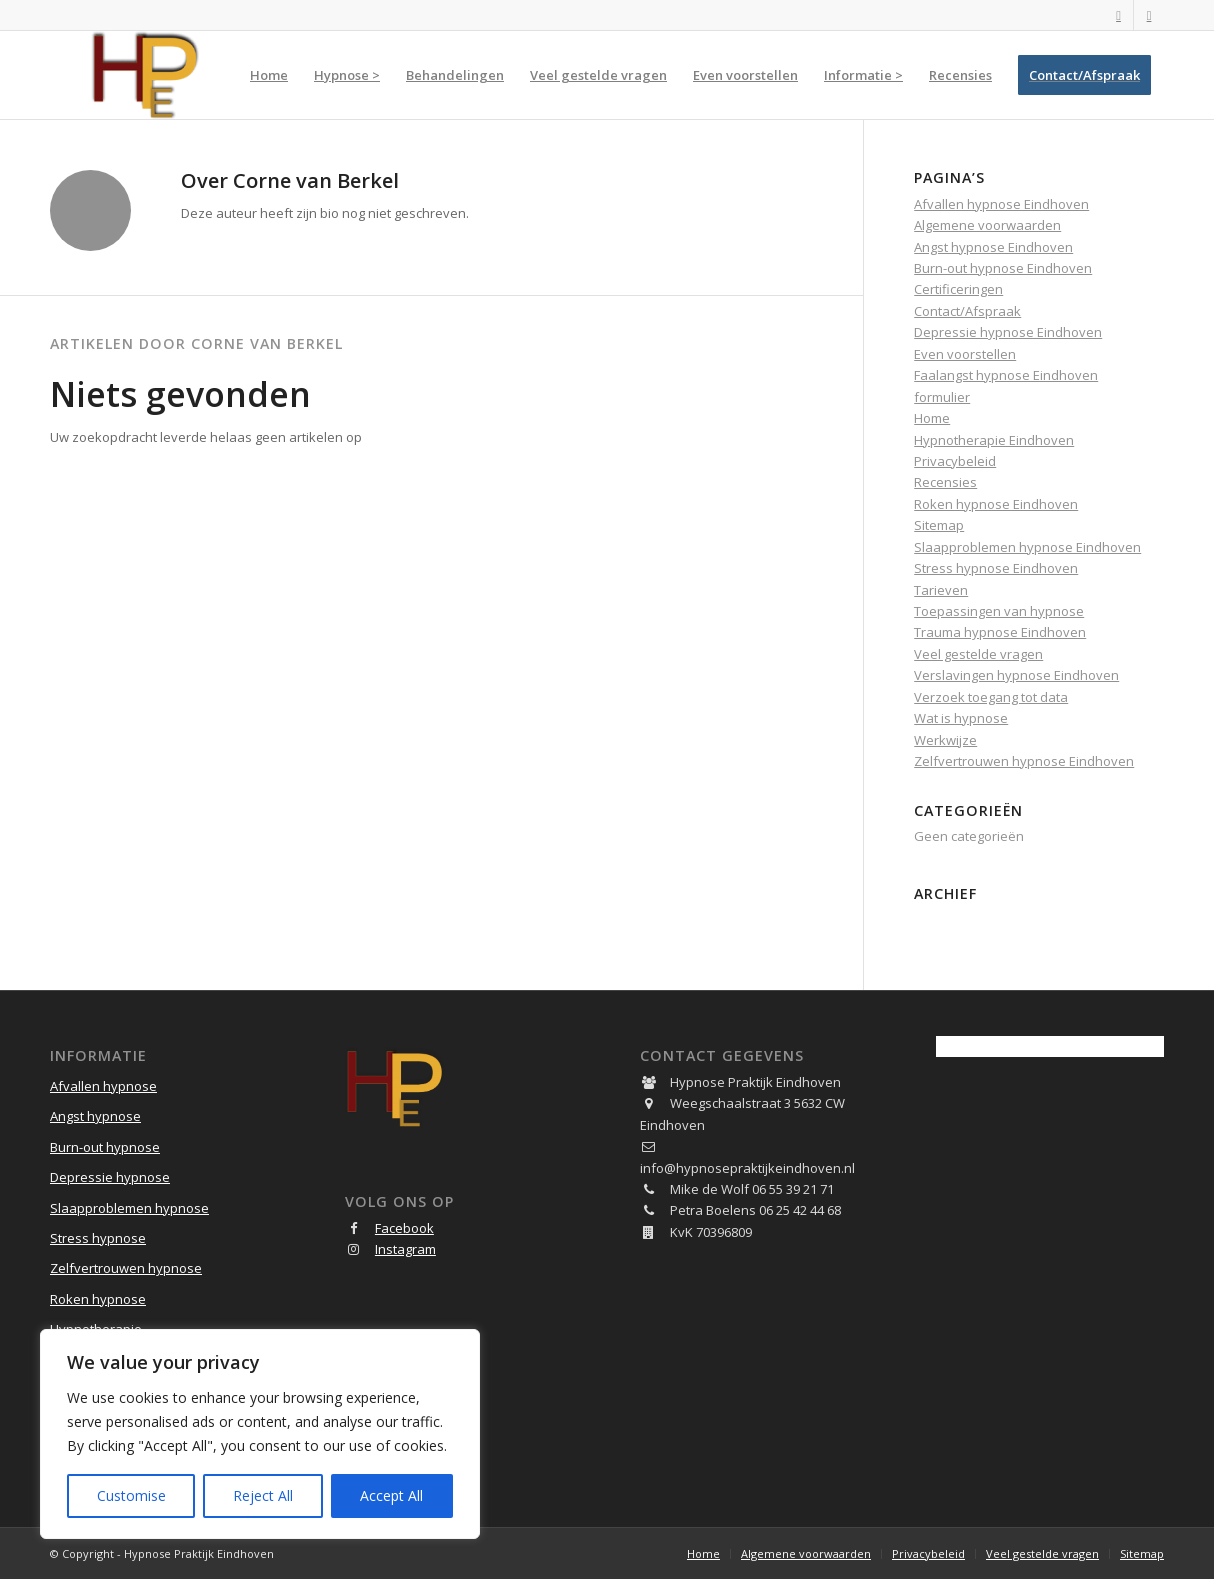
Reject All (263, 1495)
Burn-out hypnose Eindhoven (1003, 268)
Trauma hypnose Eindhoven (1000, 632)
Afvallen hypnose (103, 1086)
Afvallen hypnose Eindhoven (1001, 204)
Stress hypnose (98, 1238)
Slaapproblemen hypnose (129, 1208)
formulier (942, 397)
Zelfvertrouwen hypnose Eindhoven (1024, 761)
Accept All (391, 1495)
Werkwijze (945, 740)
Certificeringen (958, 289)
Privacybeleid (955, 461)
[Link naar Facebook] (1118, 15)
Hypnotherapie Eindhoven (994, 440)
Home (932, 418)
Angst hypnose (95, 1116)
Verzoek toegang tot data (991, 697)
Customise (131, 1495)
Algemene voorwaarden (987, 225)
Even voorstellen (965, 354)
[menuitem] (269, 75)
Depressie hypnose (110, 1177)
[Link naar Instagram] (1149, 15)
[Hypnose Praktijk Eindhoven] (145, 75)
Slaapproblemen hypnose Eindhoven (1027, 547)
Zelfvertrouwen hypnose (126, 1268)
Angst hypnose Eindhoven (993, 247)
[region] (260, 1434)
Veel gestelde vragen (978, 654)
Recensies (945, 482)
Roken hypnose (98, 1299)
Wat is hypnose (961, 718)
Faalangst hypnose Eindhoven (1006, 375)
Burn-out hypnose (105, 1147)
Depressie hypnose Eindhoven (1008, 332)
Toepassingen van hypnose (999, 611)
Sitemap (939, 525)
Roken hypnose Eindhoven (996, 504)
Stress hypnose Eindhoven (996, 568)
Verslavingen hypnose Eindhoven (1016, 675)
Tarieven (941, 590)
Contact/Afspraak (967, 311)
